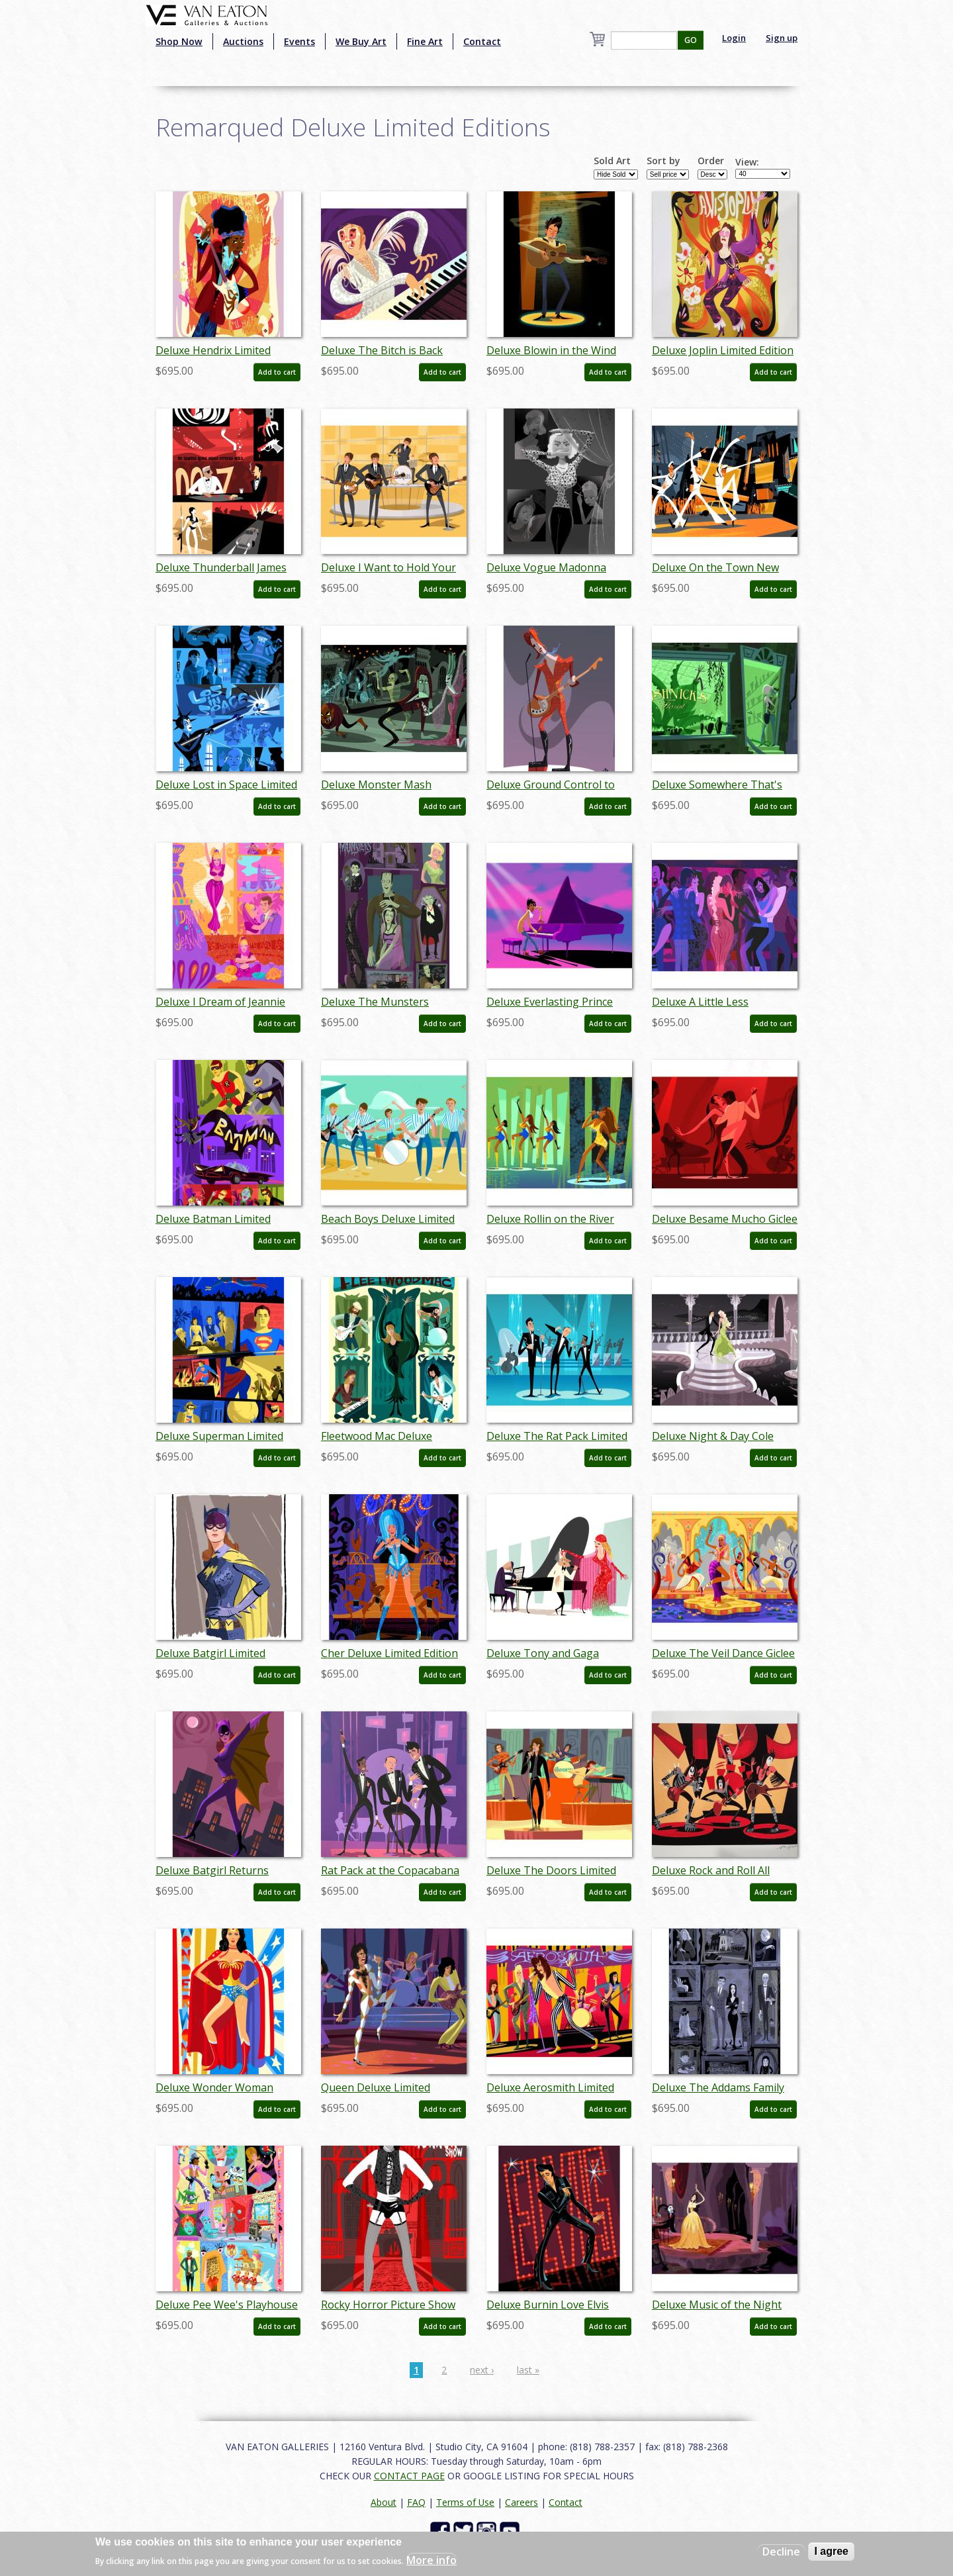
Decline (781, 2551)
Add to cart (277, 372)
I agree (831, 2551)
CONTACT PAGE (409, 2475)
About (383, 2502)
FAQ (416, 2502)
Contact (482, 41)
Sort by (663, 161)
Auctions (243, 41)
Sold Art (612, 161)
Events (299, 41)
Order (711, 161)
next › (482, 2369)
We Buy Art (361, 41)
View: (747, 162)
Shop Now (179, 41)
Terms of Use (465, 2502)
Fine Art (425, 41)
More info (431, 2560)
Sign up (781, 38)
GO (690, 40)
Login (734, 38)
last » (528, 2369)
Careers (521, 2502)
